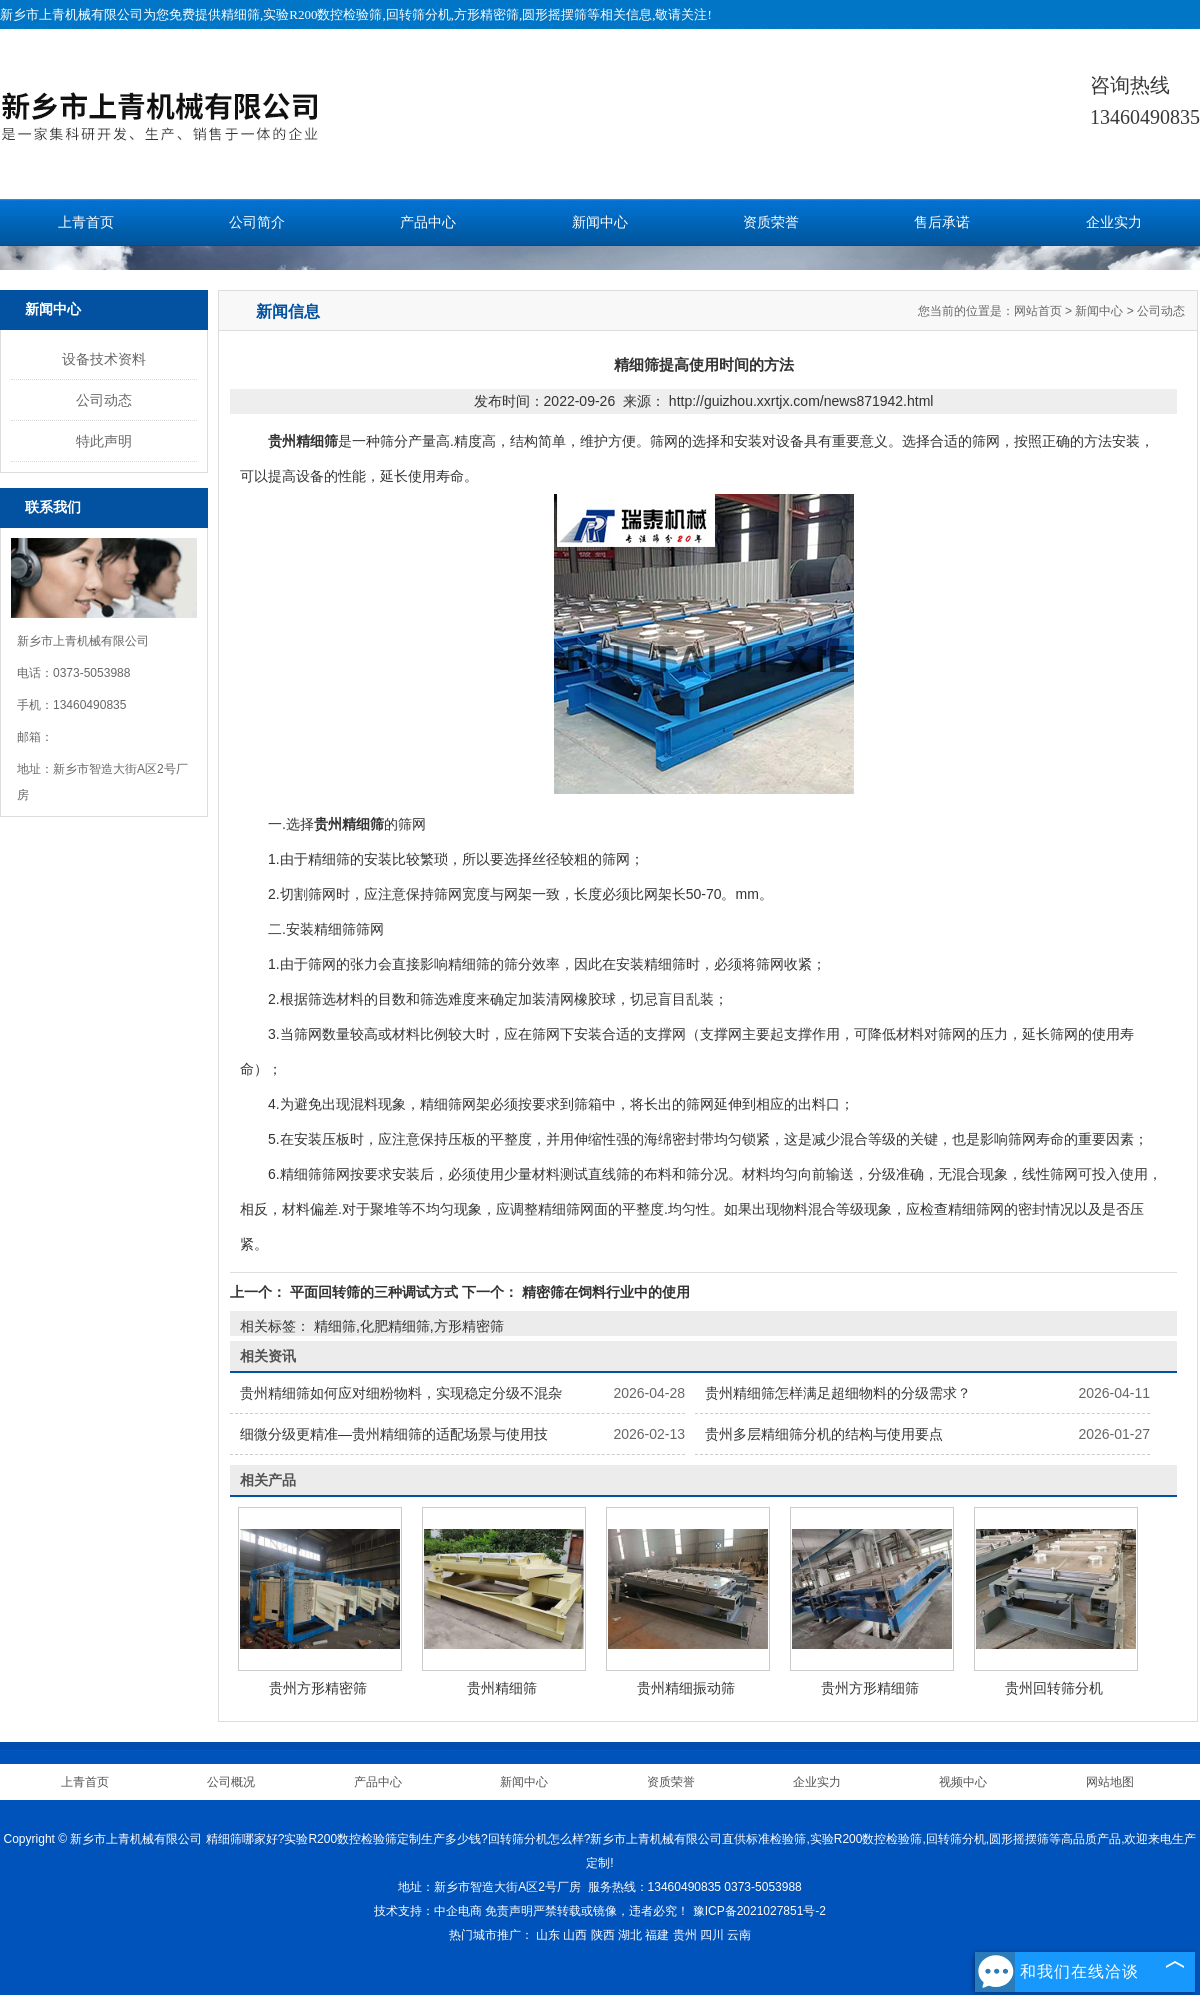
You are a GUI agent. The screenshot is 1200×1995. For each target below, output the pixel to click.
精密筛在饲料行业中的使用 (604, 1292)
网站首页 (1038, 311)
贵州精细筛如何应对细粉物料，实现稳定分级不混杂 (401, 1393)
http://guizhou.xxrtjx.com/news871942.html (801, 401)
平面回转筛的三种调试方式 (374, 1292)
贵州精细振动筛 (686, 1688)
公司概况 (231, 1782)
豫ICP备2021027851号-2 (759, 1911)
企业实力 (1114, 222)
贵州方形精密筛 (318, 1688)
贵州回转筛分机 (1054, 1688)
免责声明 (509, 1911)
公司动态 (104, 400)
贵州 (685, 1935)
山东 (548, 1935)
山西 (575, 1935)
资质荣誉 (771, 222)
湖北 (630, 1935)
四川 (712, 1935)
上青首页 (86, 222)
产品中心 (428, 222)
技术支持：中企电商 (428, 1911)
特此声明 (104, 441)
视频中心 (963, 1782)
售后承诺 (942, 222)
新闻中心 (600, 222)
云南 (739, 1935)
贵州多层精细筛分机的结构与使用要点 (824, 1434)
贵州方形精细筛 (870, 1688)
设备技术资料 (104, 359)
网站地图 (1110, 1782)
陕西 (603, 1935)
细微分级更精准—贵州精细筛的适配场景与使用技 (394, 1434)
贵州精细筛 (502, 1688)
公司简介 (257, 222)
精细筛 (240, 14)
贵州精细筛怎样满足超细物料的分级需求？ (838, 1393)
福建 (657, 1935)
